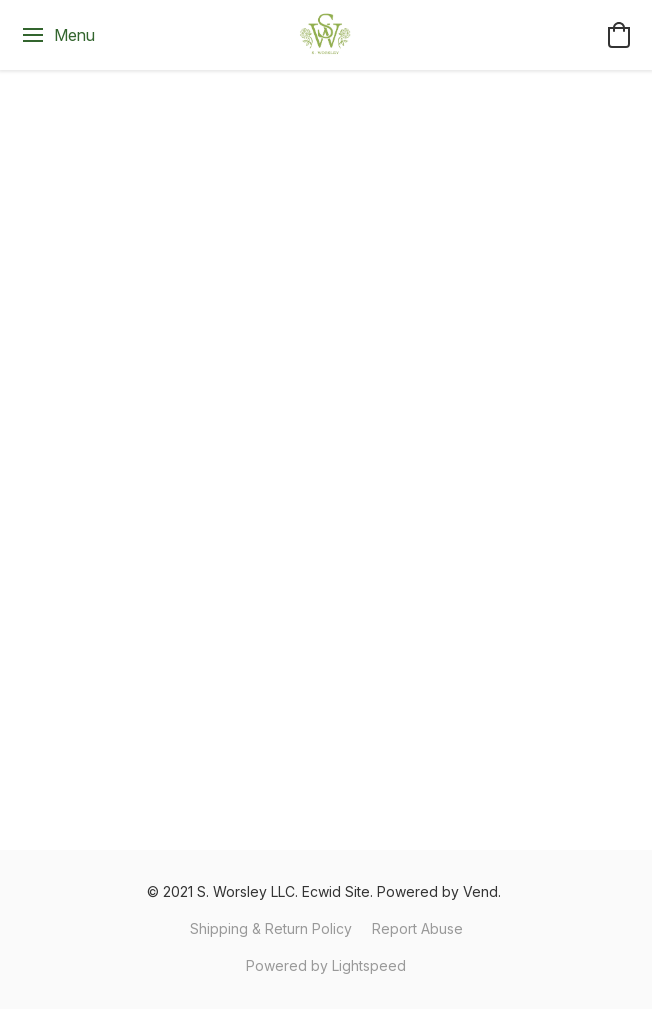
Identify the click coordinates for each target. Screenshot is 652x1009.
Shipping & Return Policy (271, 928)
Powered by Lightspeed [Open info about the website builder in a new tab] (326, 965)
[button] (326, 35)
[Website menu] (57, 35)
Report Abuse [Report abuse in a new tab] (417, 928)
